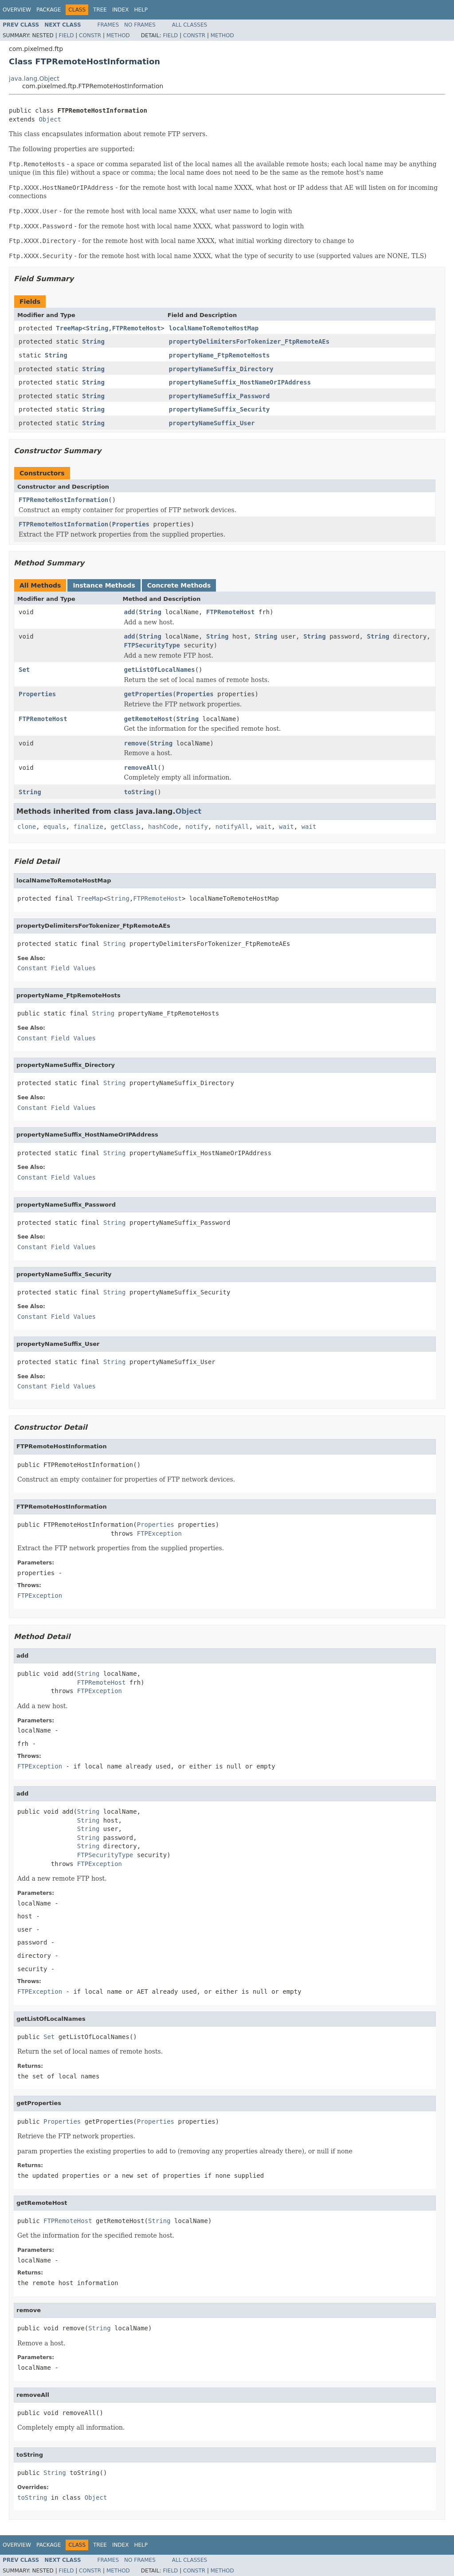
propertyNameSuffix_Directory (221, 368)
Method (118, 35)
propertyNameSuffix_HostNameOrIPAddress (240, 382)
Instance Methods (104, 585)
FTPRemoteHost (136, 328)
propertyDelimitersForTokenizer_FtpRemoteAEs (249, 341)
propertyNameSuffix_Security (219, 409)
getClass (126, 826)
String (97, 328)
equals (54, 826)
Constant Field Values (56, 968)
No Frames (140, 25)
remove (135, 743)
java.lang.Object (34, 78)
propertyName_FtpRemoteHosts (219, 355)
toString (139, 792)
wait (264, 826)
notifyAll (232, 826)
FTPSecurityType (152, 645)
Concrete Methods (179, 585)
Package (48, 10)
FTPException (159, 1533)
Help (141, 10)
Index (120, 10)
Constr (90, 35)
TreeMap (69, 328)
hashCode (163, 826)
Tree (100, 10)
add (129, 612)
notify (196, 826)
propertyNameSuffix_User (212, 423)
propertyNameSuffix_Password (219, 396)
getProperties (148, 694)
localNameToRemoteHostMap (213, 328)
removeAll (141, 767)
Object (50, 119)
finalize (88, 826)
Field (66, 35)
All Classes (189, 25)
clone (26, 826)
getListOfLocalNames (159, 669)
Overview (17, 10)
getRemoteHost (148, 718)
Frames (108, 25)
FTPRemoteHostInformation (63, 499)
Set (24, 669)
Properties (130, 524)
